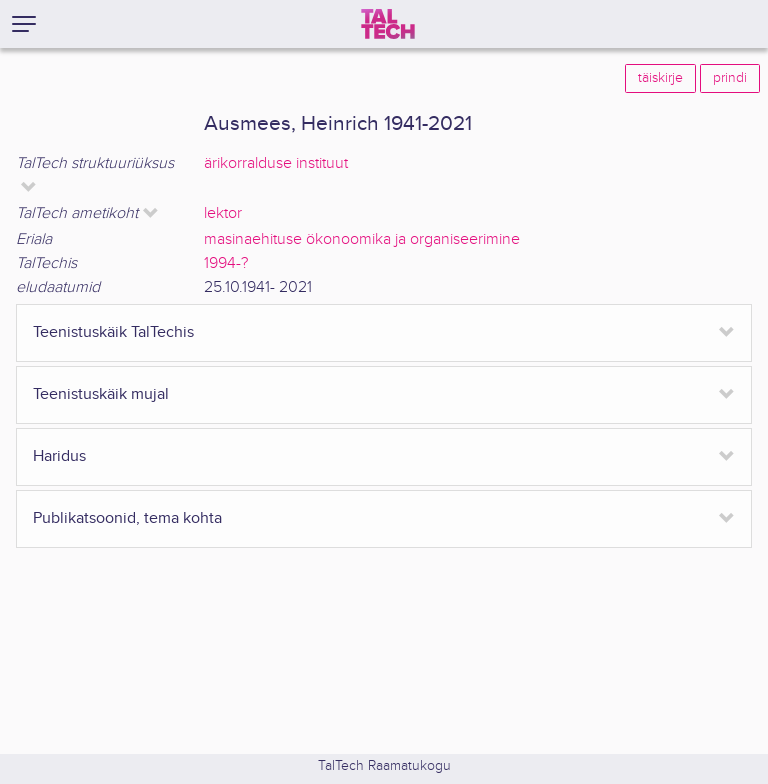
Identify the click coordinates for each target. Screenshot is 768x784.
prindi (730, 78)
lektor (223, 213)
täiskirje (660, 78)
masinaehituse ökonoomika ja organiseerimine (362, 239)
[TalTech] (388, 24)
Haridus (59, 456)
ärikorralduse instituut (276, 163)
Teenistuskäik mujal (101, 394)
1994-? (226, 263)
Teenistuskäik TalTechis (113, 332)
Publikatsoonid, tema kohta (127, 518)
